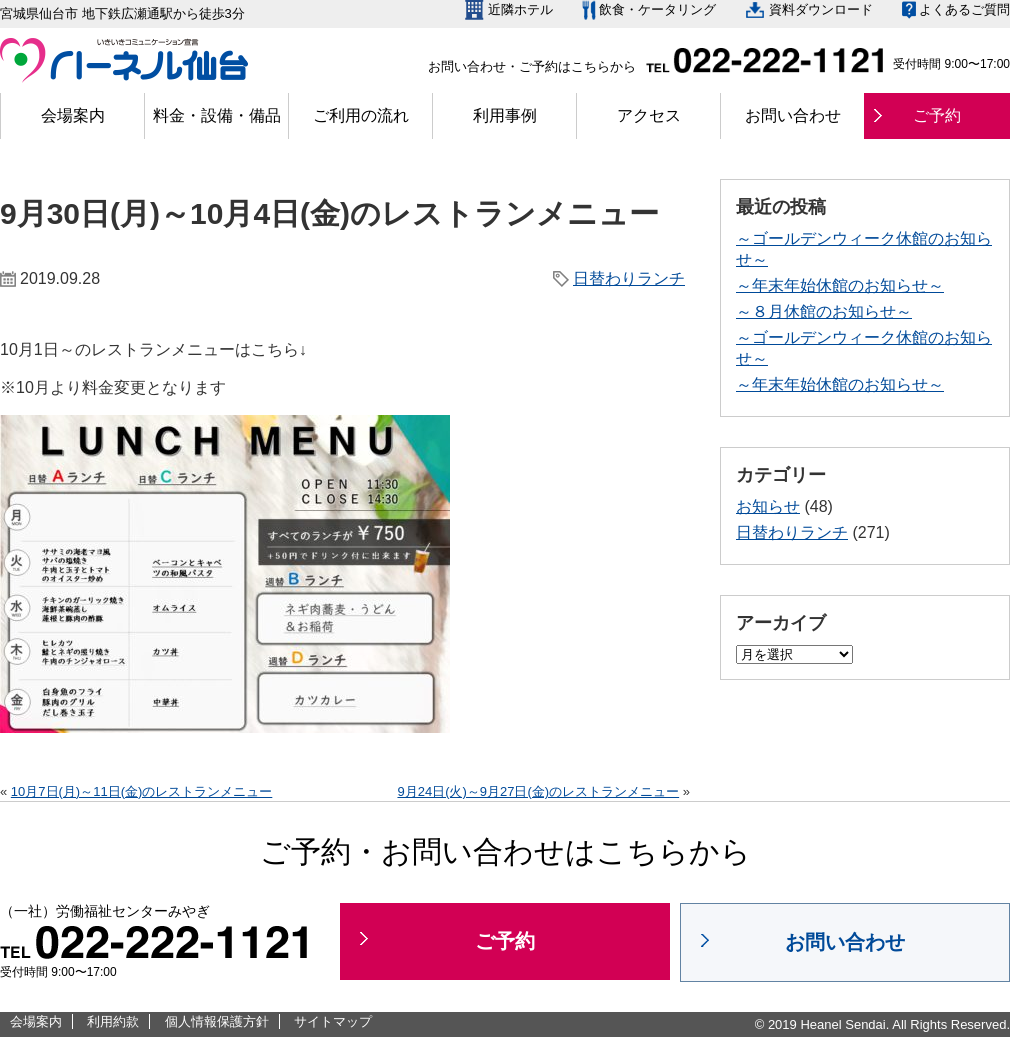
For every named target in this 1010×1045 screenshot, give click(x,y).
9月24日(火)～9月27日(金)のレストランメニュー (538, 791)
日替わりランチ (629, 278)
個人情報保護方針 (217, 1021)
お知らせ (768, 506)
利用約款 (113, 1021)
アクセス (649, 115)
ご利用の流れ (361, 115)
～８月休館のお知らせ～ (824, 311)
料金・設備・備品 (217, 115)
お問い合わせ (793, 115)
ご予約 (937, 115)
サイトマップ (333, 1021)
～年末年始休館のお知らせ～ (840, 285)
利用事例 (505, 115)
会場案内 (73, 115)
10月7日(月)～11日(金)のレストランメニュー (141, 791)
